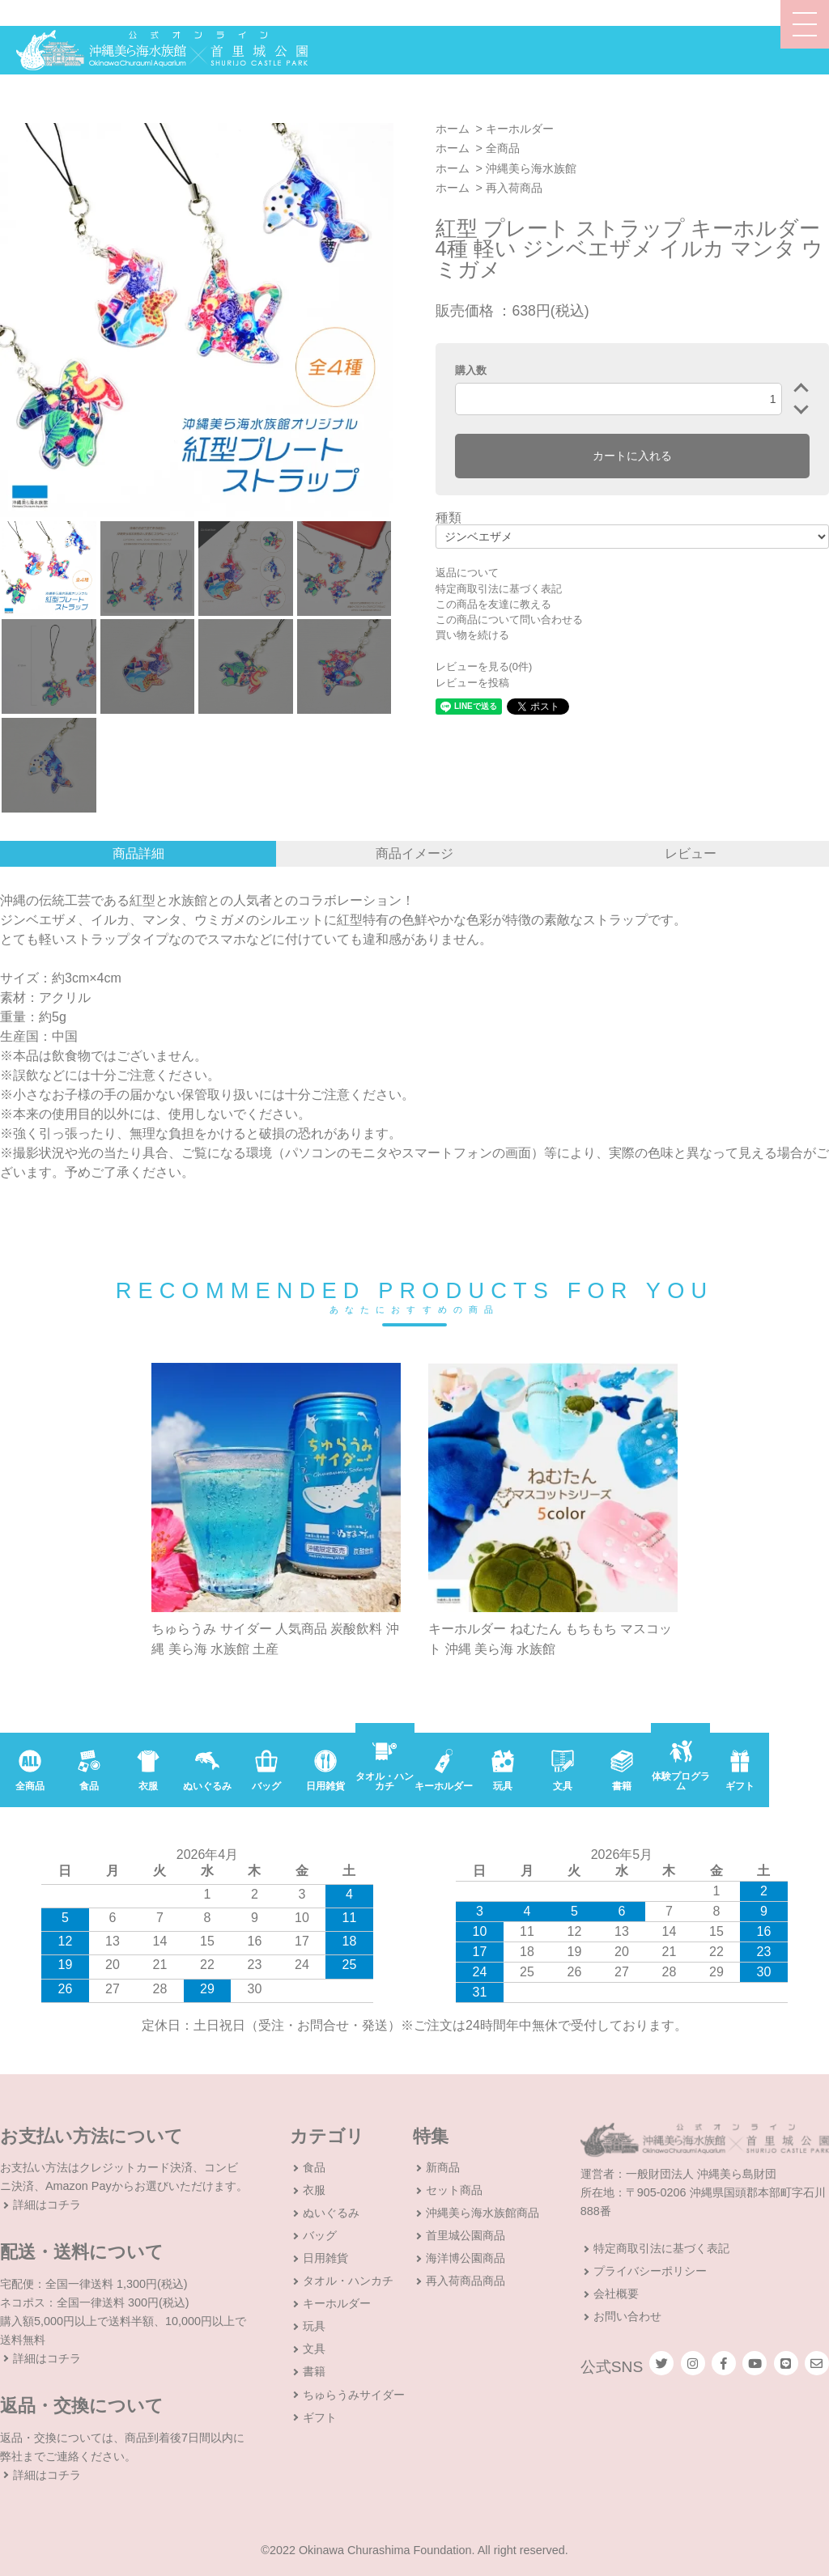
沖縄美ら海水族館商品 (482, 2212)
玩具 (314, 2325)
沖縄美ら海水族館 (531, 168)
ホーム (453, 128)
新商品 (443, 2167)
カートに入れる (632, 455)
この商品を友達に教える (493, 604)
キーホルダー (520, 128)
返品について (467, 573)
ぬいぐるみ (331, 2212)
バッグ (320, 2235)
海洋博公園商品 (465, 2257)
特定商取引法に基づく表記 (499, 589)
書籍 (314, 2371)
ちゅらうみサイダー (354, 2394)
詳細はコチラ (47, 2204)
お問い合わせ (627, 2316)
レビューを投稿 (472, 683)
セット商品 (454, 2189)
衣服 (314, 2189)
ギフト (320, 2417)
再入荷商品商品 (465, 2280)
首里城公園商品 (465, 2235)
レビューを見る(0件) (484, 666)
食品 (314, 2167)
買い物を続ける (472, 635)
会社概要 (616, 2293)
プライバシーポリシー (650, 2270)
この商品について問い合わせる (509, 619)
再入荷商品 (514, 187)
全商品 (503, 148)
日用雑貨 (325, 2257)
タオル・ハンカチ (348, 2280)
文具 (314, 2348)
